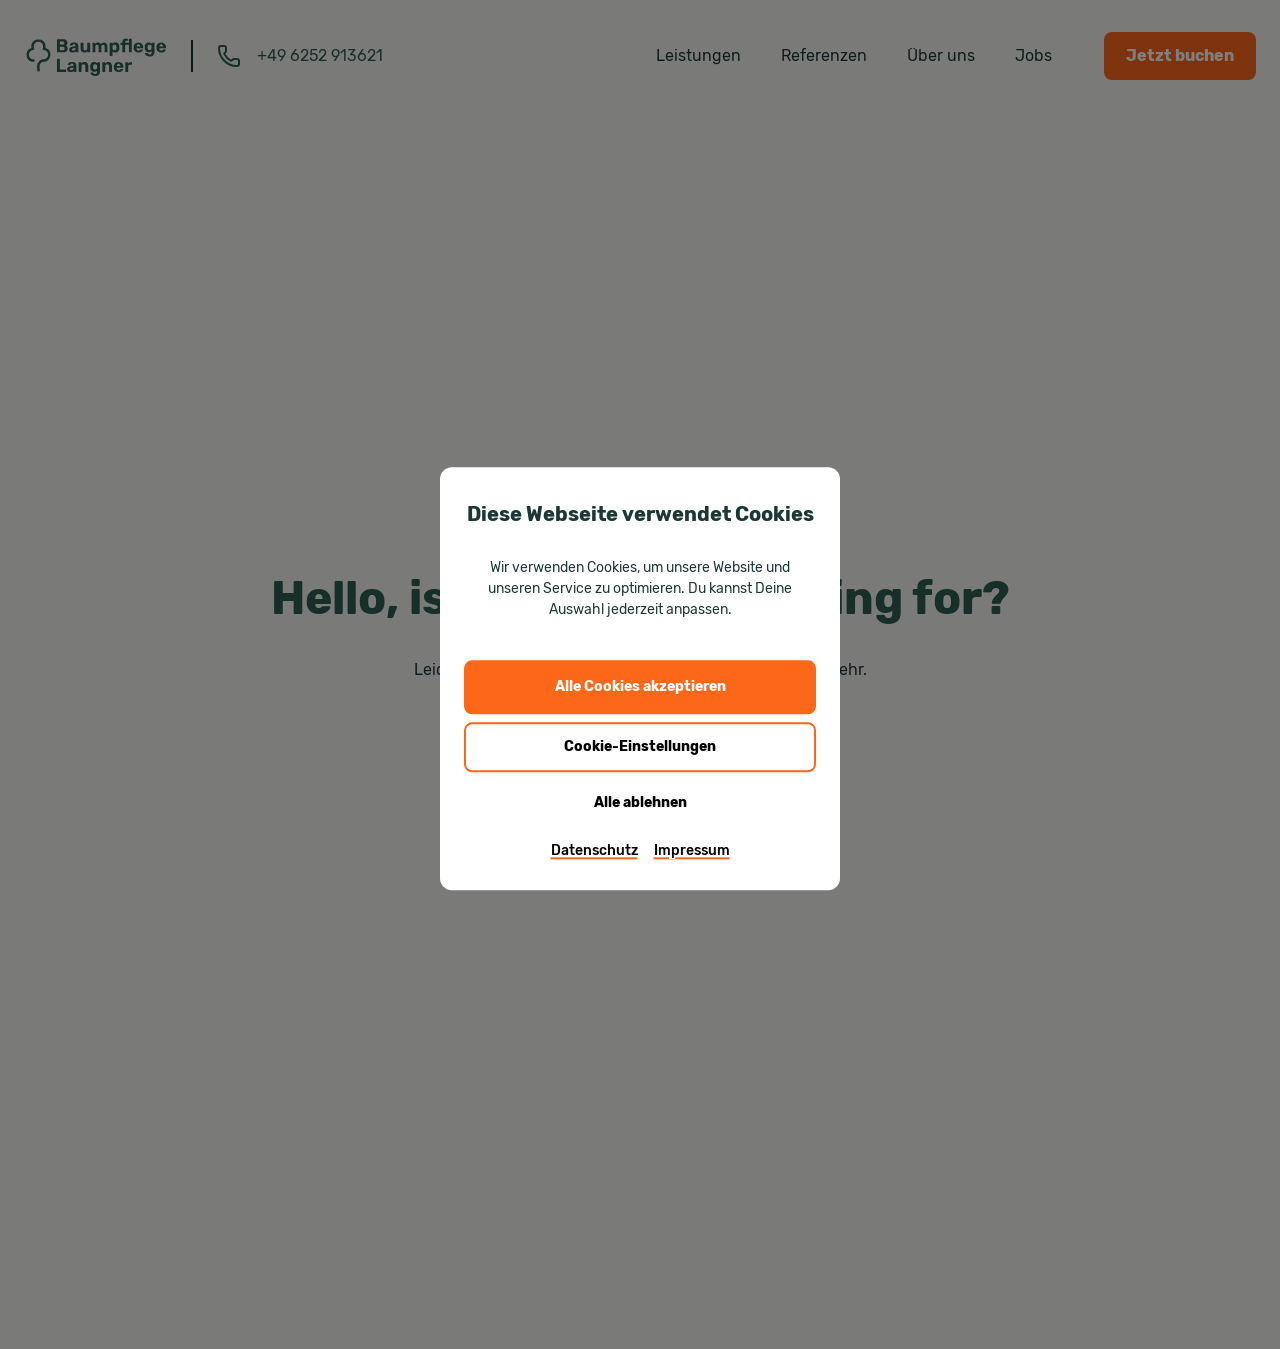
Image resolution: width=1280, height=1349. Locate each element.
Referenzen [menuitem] (824, 55)
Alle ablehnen (640, 802)
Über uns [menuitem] (941, 55)
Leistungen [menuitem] (698, 55)
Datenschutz (594, 850)
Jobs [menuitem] (1033, 55)
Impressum (692, 850)
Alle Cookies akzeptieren (640, 686)
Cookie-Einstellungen (640, 746)
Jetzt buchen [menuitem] (1180, 55)
